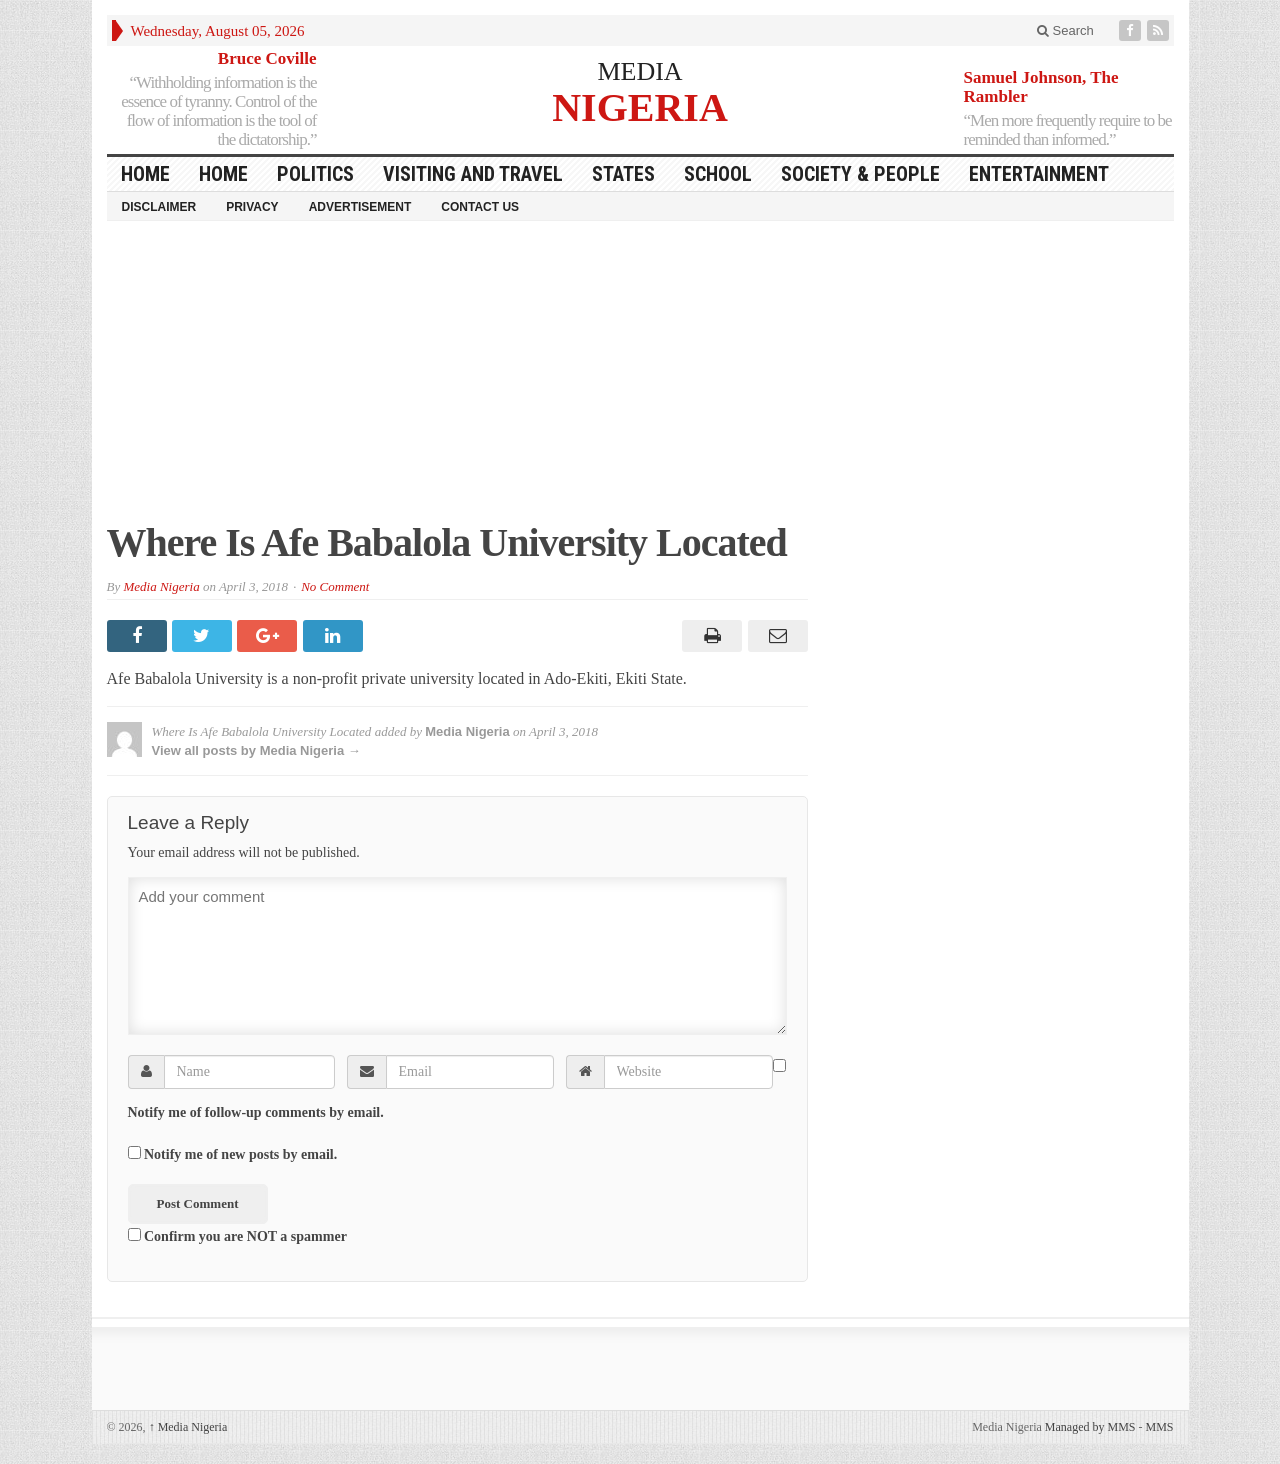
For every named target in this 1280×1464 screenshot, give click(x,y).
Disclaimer (159, 207)
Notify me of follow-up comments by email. (256, 1112)
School (718, 174)
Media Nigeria (161, 586)
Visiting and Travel (473, 174)
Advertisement (360, 207)
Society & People (860, 174)
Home (223, 174)
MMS (1159, 1427)
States (623, 174)
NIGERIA (640, 106)
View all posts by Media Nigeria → (256, 750)
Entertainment (1039, 174)
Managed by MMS (1090, 1427)
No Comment (335, 586)
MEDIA (639, 71)
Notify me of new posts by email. (240, 1154)
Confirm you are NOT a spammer (237, 1236)
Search (1065, 30)
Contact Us (480, 207)
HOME (145, 174)
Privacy (252, 207)
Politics (315, 174)
